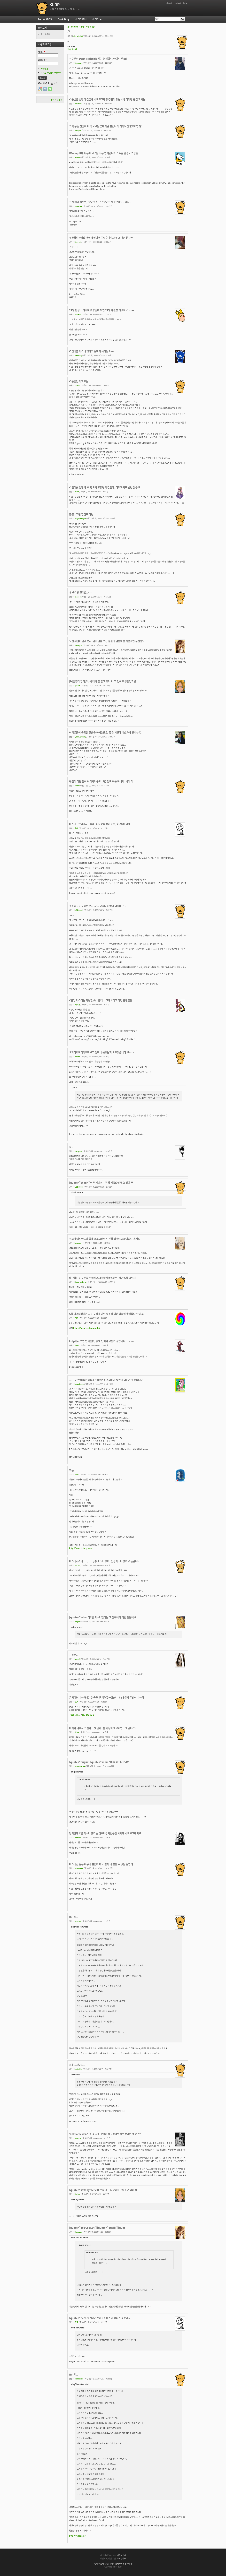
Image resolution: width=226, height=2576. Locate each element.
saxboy (78, 2138)
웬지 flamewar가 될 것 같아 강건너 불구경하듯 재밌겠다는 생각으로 (105, 2134)
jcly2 (77, 1732)
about (169, 3)
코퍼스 (77, 385)
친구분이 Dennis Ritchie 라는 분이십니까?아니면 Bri (98, 59)
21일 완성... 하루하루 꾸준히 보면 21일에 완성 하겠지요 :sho (101, 310)
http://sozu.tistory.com (80, 1548)
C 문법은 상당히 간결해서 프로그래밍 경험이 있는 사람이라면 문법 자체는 (107, 99)
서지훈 (77, 1004)
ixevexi (78, 242)
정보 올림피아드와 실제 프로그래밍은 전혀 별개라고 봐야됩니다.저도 (104, 1239)
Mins (77, 491)
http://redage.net (77, 2535)
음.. (71, 1147)
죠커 (76, 1701)
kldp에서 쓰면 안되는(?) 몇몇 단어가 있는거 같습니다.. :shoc (101, 1341)
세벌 (76, 1317)
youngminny (80, 736)
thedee (78, 1921)
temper (78, 130)
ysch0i (77, 1659)
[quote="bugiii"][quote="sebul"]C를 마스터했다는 (99, 1762)
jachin (77, 685)
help (185, 3)
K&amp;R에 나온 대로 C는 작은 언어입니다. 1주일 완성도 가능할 (103, 153)
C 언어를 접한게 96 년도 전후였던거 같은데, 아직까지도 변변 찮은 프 (104, 487)
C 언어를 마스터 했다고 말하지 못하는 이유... (92, 351)
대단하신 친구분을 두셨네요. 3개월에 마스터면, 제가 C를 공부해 (102, 1278)
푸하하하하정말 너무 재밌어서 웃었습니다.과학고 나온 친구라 (101, 238)
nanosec (78, 206)
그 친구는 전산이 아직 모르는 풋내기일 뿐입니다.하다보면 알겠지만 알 (105, 126)
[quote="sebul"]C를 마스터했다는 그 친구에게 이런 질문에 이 (103, 1617)
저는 (71, 1470)
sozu (77, 1474)
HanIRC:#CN (88, 1715)
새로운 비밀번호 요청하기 (51, 72)
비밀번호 (42, 60)
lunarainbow (80, 1282)
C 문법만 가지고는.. (79, 381)
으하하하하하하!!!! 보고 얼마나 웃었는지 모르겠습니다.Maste (101, 1052)
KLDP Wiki (80, 19)
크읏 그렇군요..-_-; (79, 2065)
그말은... (73, 1655)
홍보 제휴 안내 (56, 99)
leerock (78, 596)
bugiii (77, 1621)
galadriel (78, 2069)
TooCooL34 (80, 1766)
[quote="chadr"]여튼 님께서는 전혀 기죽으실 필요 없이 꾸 (101, 1182)
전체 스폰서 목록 (101, 2563)
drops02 (78, 1151)
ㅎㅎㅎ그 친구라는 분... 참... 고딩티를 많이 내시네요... (97, 906)
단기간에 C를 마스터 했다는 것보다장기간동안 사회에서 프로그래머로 (105, 1833)
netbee (78, 1837)
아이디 (41, 51)
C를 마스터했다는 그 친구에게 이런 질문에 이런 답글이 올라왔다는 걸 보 (106, 1314)
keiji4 (77, 785)
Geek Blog (64, 19)
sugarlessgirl (80, 518)
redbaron (79, 2378)
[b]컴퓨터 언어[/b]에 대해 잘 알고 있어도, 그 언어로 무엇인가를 (102, 681)
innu (77, 1345)
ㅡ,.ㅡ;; (78, 1565)
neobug (78, 355)
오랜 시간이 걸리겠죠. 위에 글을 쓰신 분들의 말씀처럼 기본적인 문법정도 (106, 641)
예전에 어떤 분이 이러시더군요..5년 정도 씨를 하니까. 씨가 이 (101, 781)
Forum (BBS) (45, 19)
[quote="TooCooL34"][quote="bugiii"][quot (97, 2228)
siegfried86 (78, 36)
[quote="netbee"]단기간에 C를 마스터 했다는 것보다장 (99, 2318)
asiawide (78, 103)
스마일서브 (121, 2558)
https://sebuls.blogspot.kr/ (86, 1328)
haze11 (78, 314)
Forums (74, 26)
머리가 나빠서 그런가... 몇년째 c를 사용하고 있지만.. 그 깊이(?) (102, 1728)
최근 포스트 (45, 34)
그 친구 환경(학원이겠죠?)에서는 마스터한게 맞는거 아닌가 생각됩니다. (106, 1380)
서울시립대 (121, 2555)
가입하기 (44, 68)
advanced (79, 1868)
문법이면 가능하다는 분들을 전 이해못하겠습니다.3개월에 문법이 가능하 (106, 1697)
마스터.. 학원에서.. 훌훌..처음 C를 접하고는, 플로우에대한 (99, 824)
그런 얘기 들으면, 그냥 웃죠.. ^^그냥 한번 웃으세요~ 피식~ (100, 202)
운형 (76, 828)
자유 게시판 (90, 26)
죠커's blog (75, 1715)
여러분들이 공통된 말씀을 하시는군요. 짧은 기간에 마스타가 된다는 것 (105, 732)
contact (177, 3)
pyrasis (78, 1243)
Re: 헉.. (73, 1917)
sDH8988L (79, 910)
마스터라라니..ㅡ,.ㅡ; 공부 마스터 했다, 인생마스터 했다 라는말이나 (104, 1561)
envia (77, 157)
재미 (82, 26)
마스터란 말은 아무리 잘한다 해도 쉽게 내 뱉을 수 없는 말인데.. (101, 1864)
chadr (77, 1056)
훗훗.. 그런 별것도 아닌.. (82, 514)
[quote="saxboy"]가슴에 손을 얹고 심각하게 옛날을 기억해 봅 (103, 2190)
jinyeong (78, 62)
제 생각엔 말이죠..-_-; (80, 592)
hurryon (78, 645)
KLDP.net (97, 19)
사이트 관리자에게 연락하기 (120, 2563)
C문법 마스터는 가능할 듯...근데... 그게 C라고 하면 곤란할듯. (101, 1000)
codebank (79, 1384)
